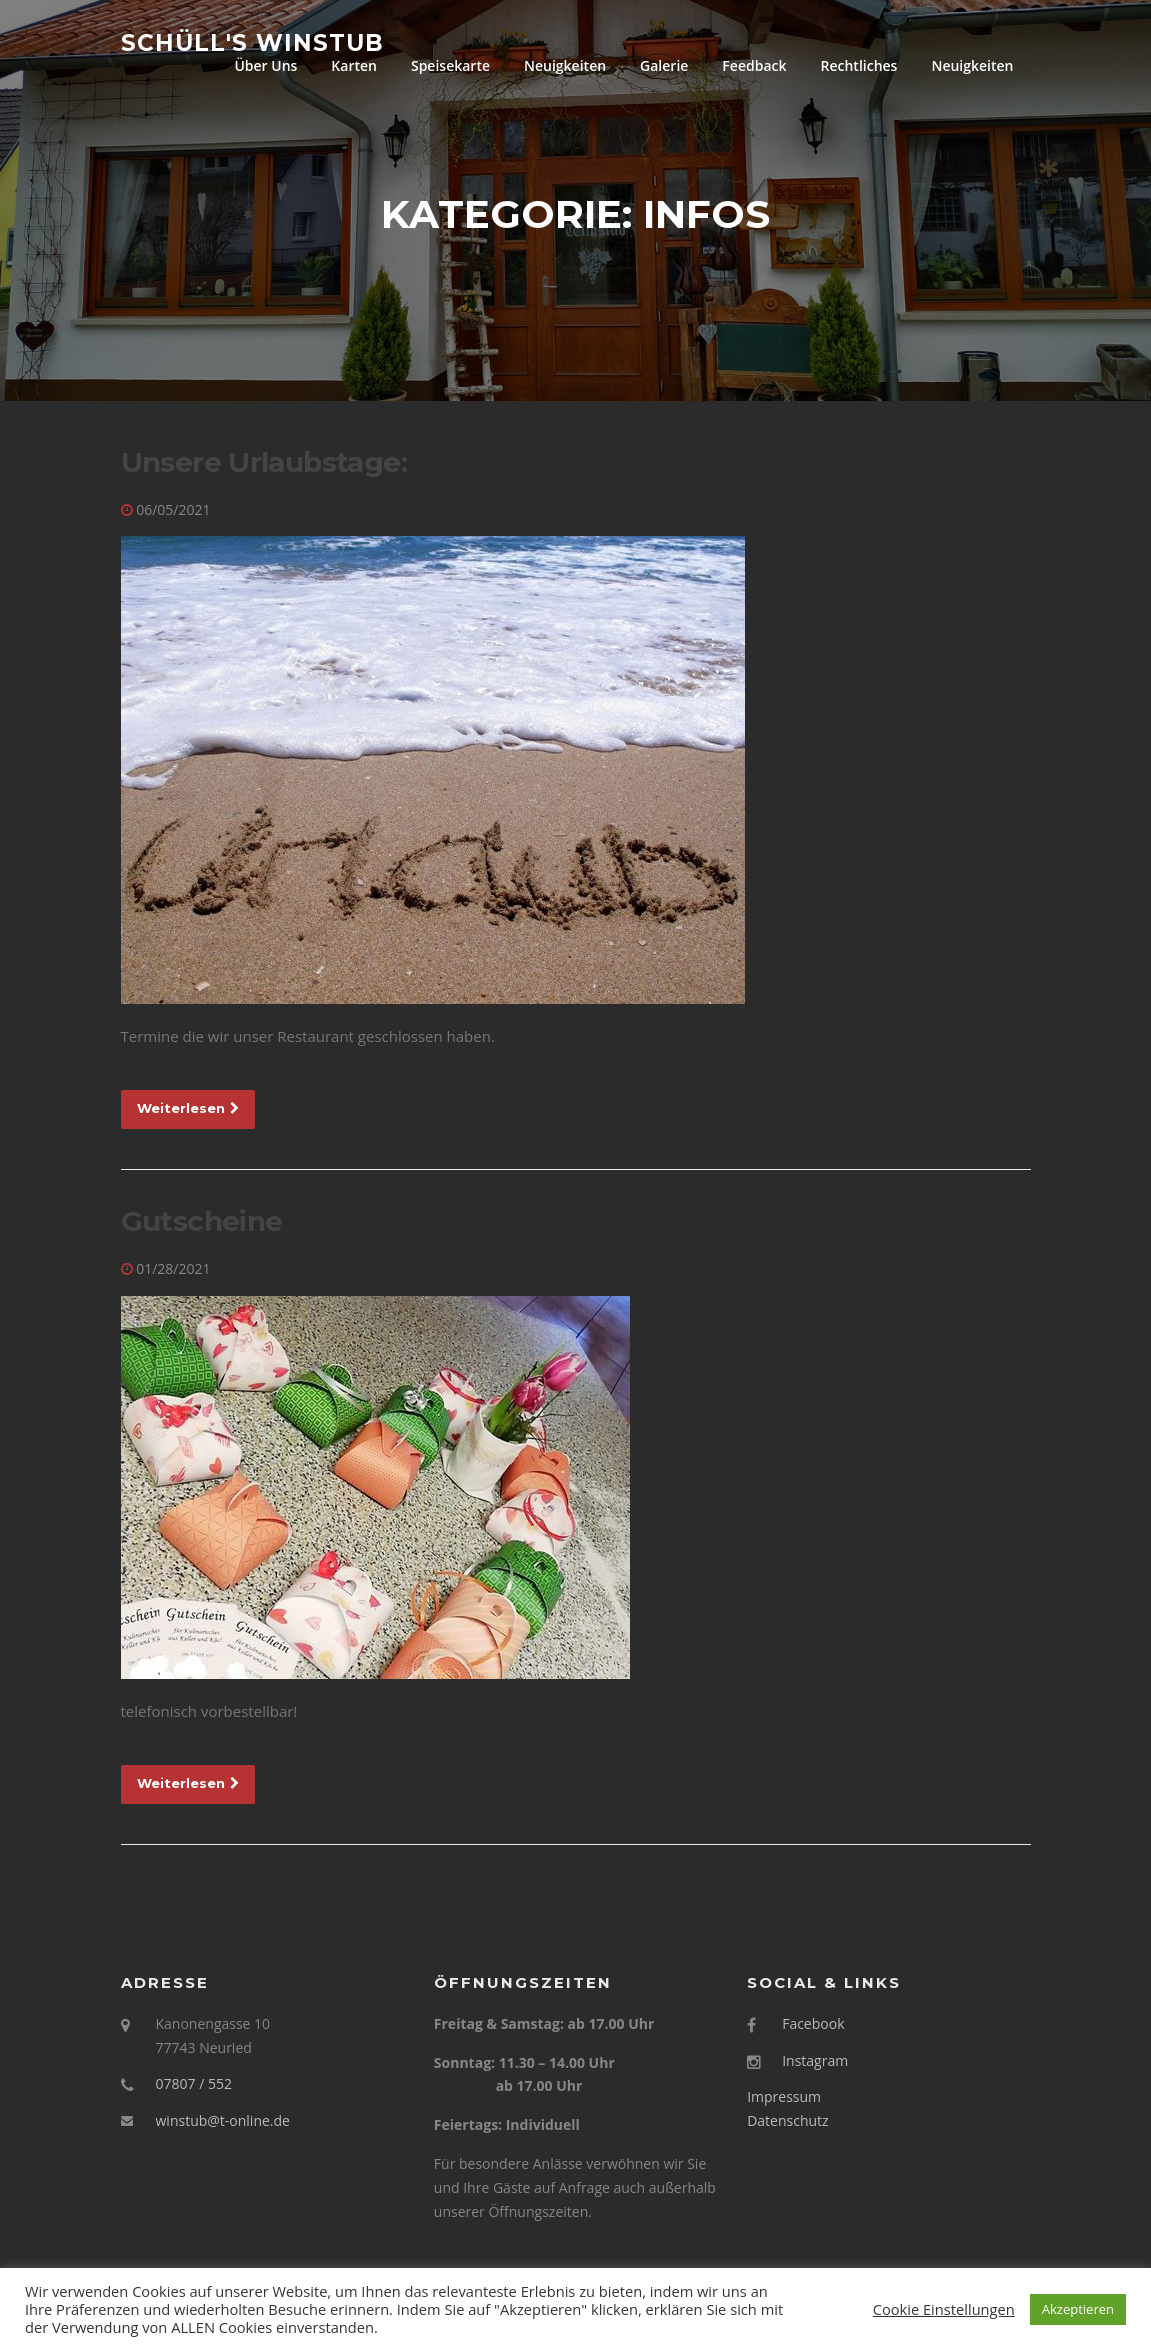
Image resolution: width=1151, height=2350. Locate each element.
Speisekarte (450, 65)
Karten (354, 65)
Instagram (815, 2061)
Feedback (754, 65)
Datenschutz (787, 2121)
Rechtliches (858, 65)
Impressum (784, 2098)
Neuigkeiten (565, 65)
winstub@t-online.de (223, 2121)
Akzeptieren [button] (1078, 2309)
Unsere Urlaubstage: (264, 463)
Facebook (813, 2024)
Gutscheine (202, 1223)
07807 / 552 (194, 2085)
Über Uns (265, 65)
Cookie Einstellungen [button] (944, 2309)
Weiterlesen (188, 1109)
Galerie (664, 65)
